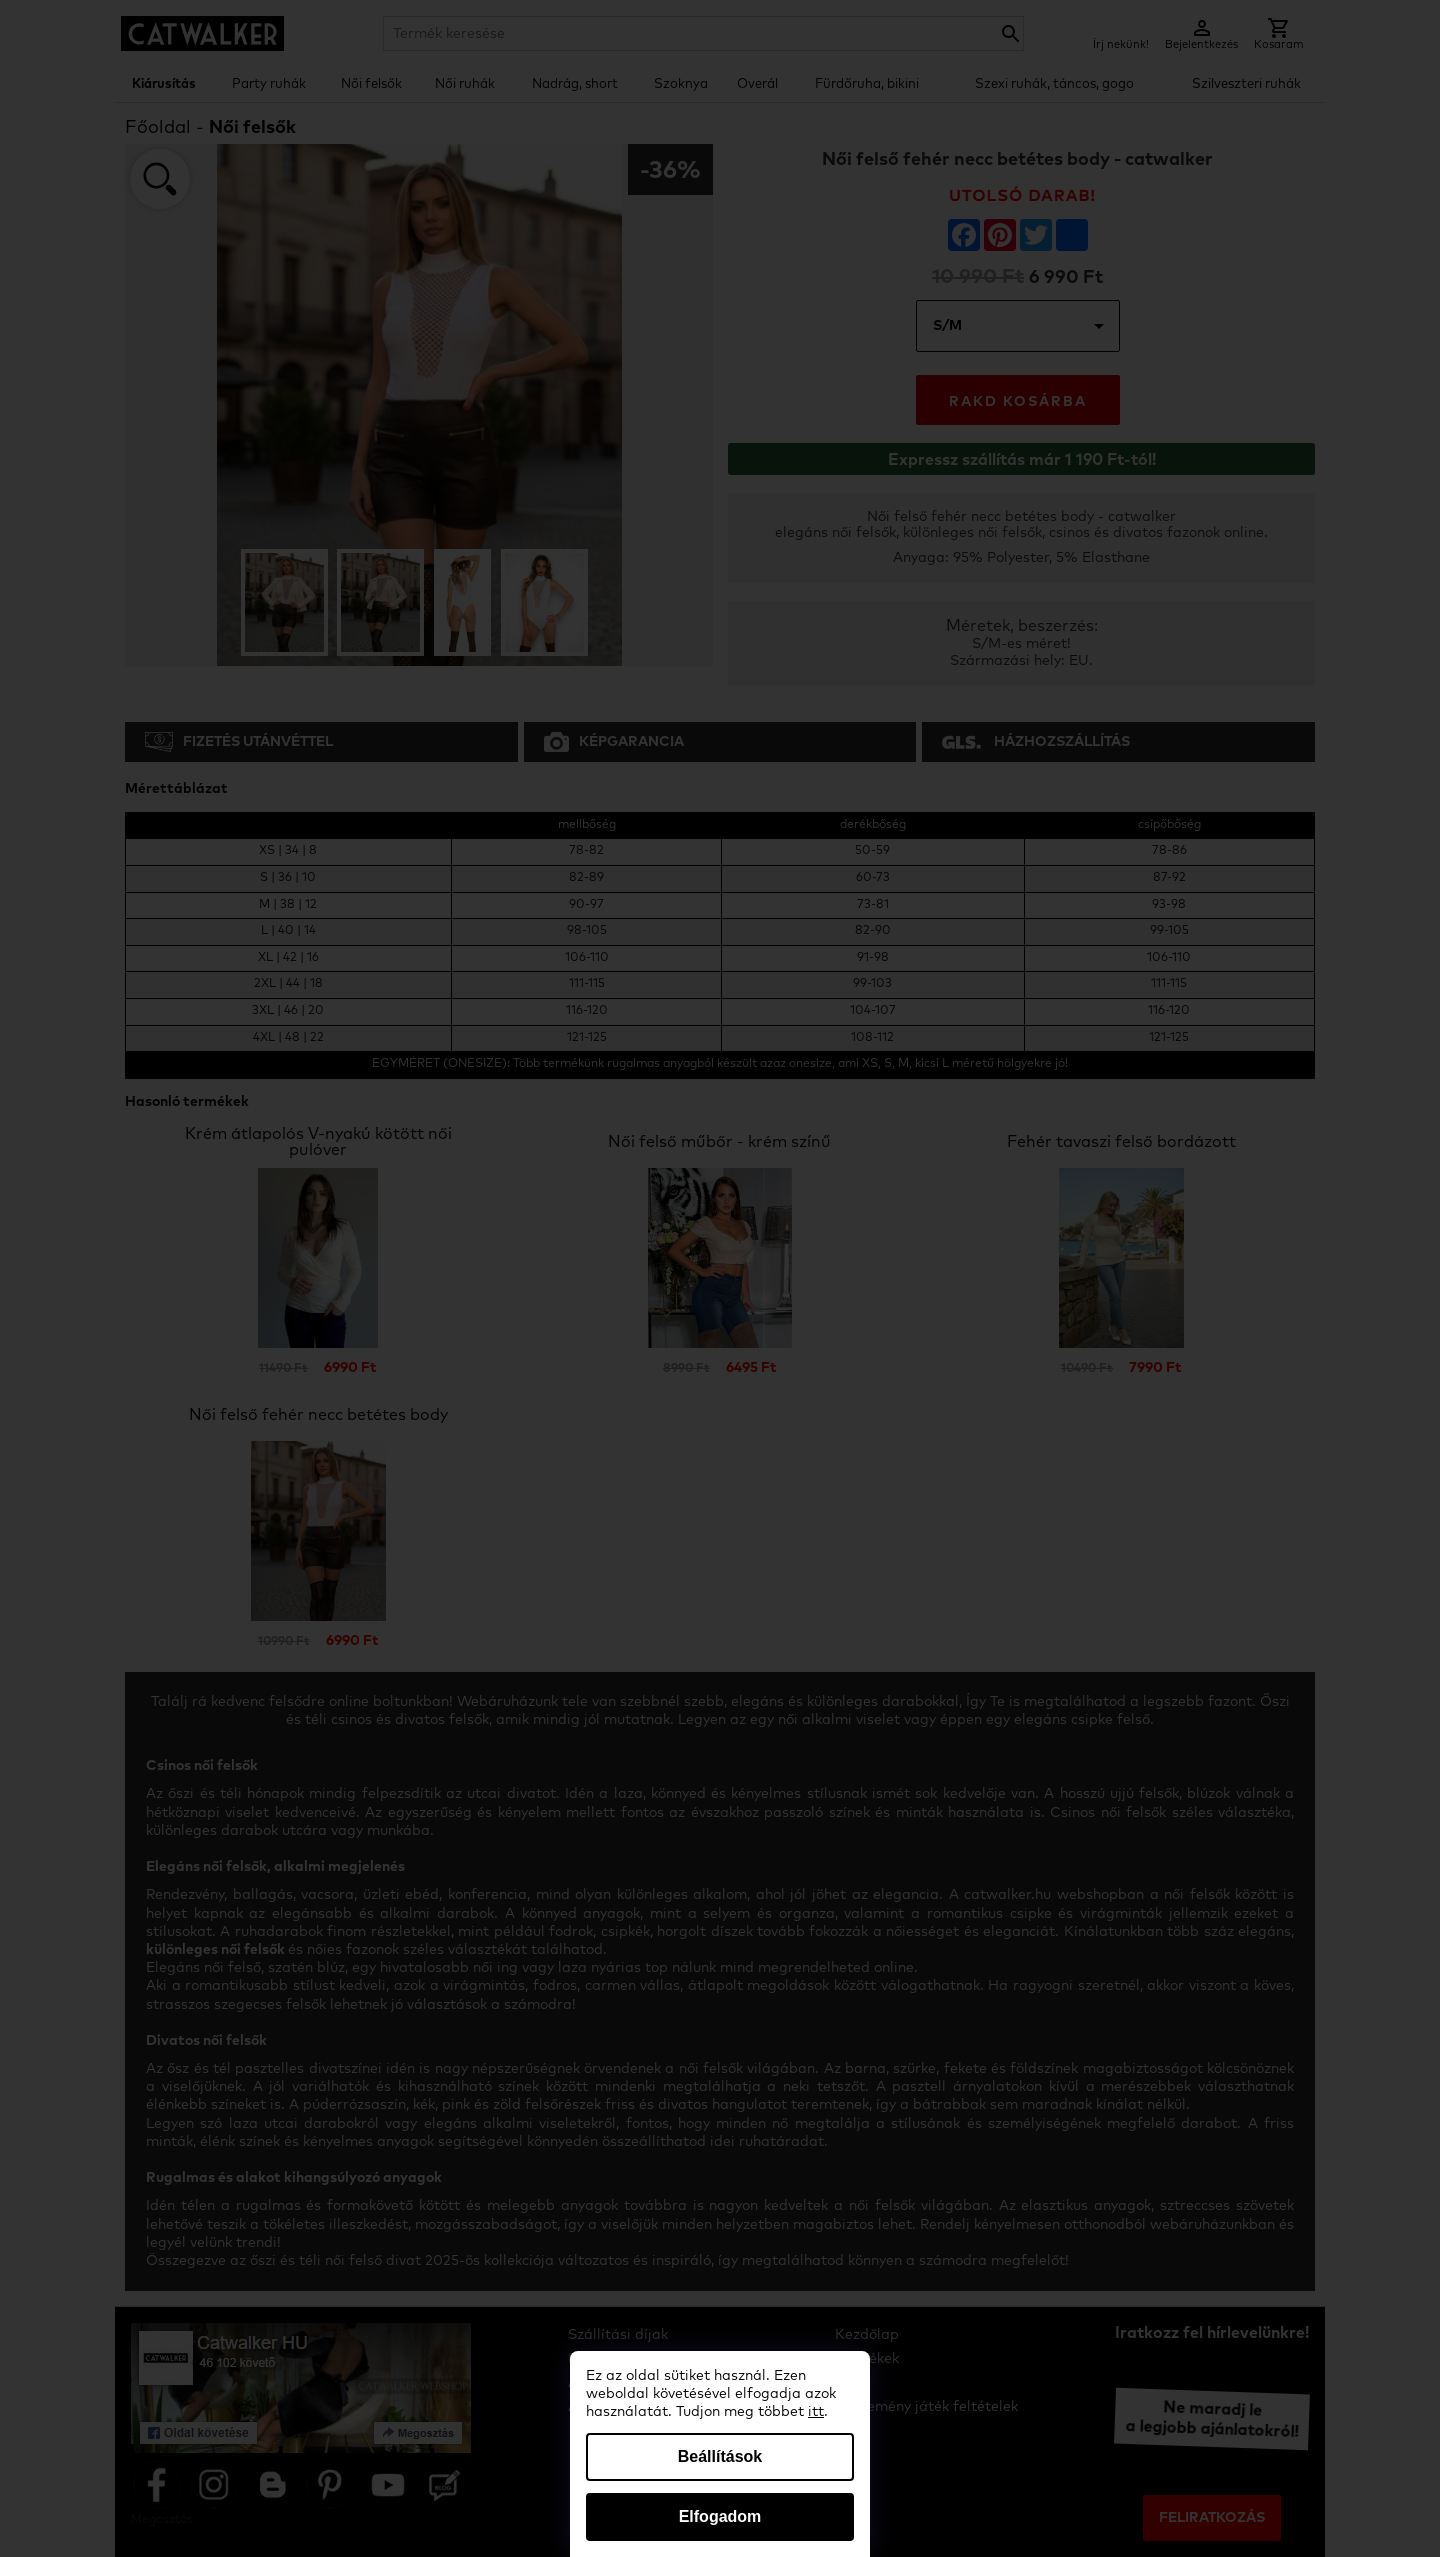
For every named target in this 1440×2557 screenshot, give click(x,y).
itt (816, 2412)
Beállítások (720, 2456)
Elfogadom (720, 2516)
